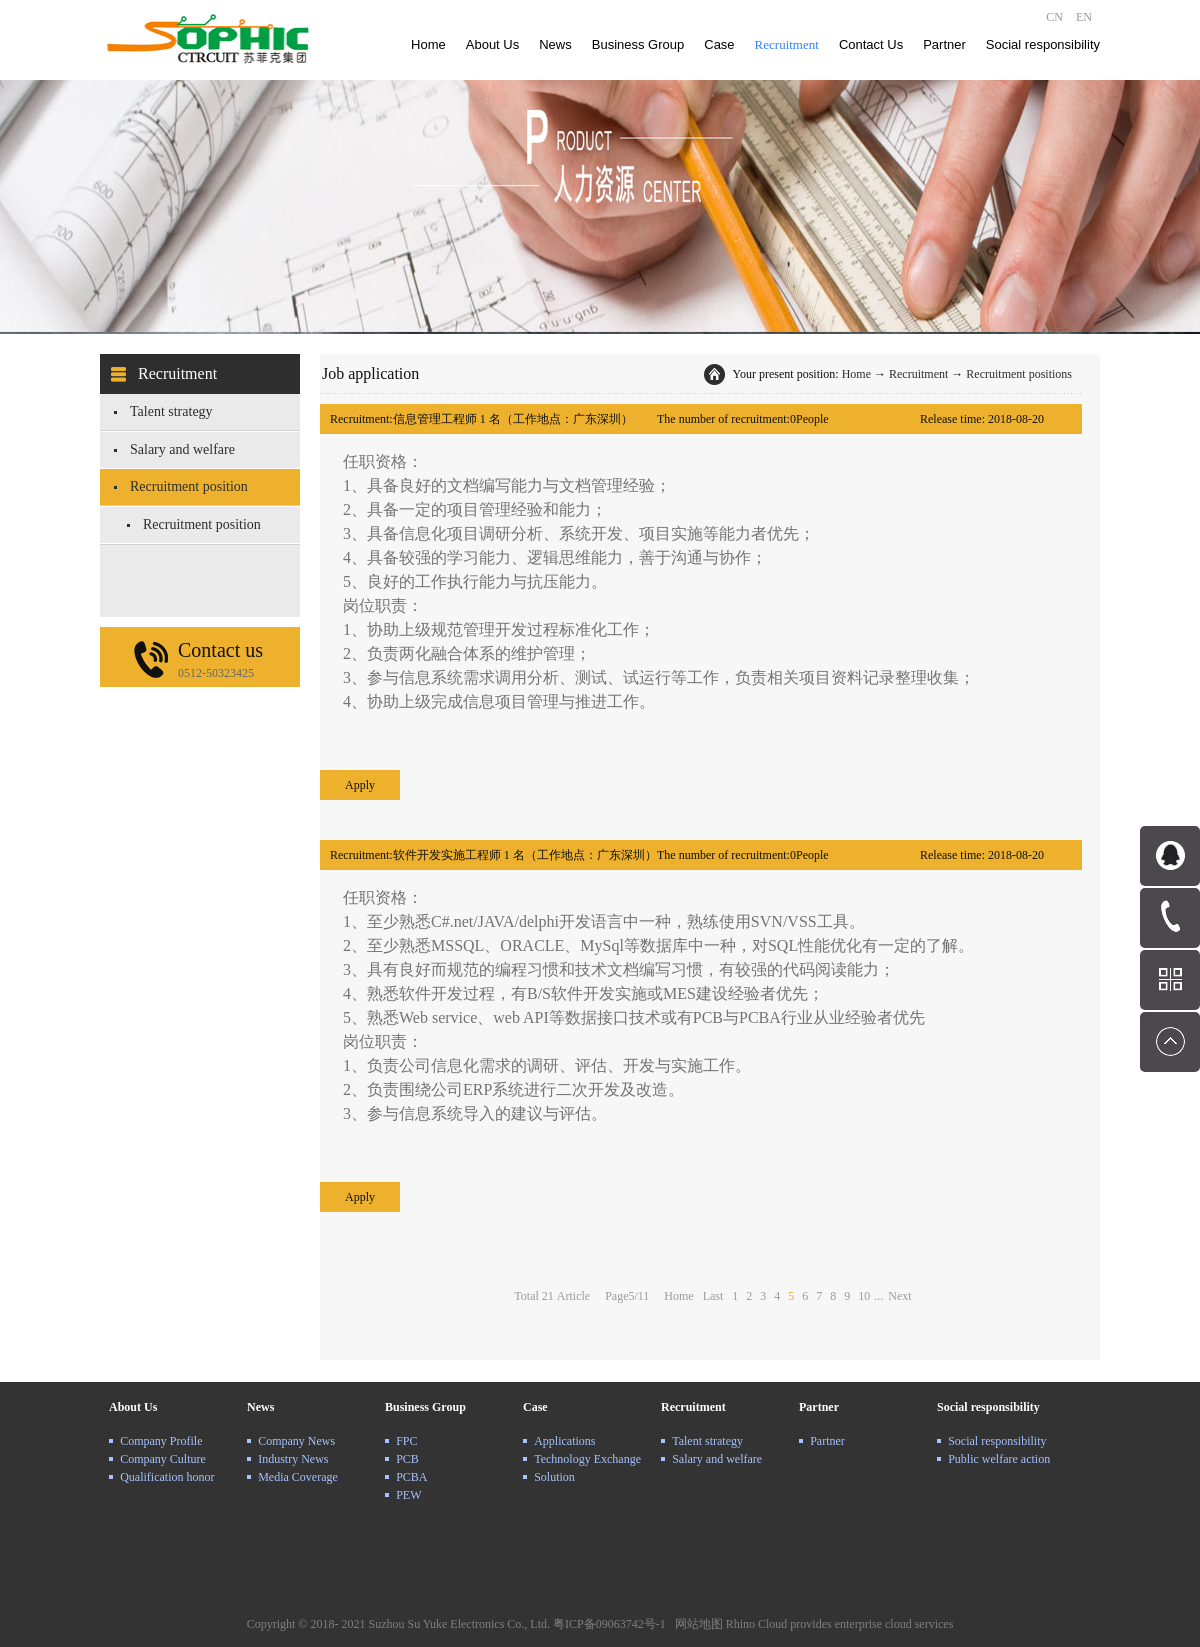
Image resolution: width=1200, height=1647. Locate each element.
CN (1054, 17)
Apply (360, 785)
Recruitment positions (1019, 374)
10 (864, 1296)
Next (899, 1296)
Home (428, 44)
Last (713, 1296)
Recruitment (918, 374)
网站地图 (696, 1624)
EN (1084, 17)
